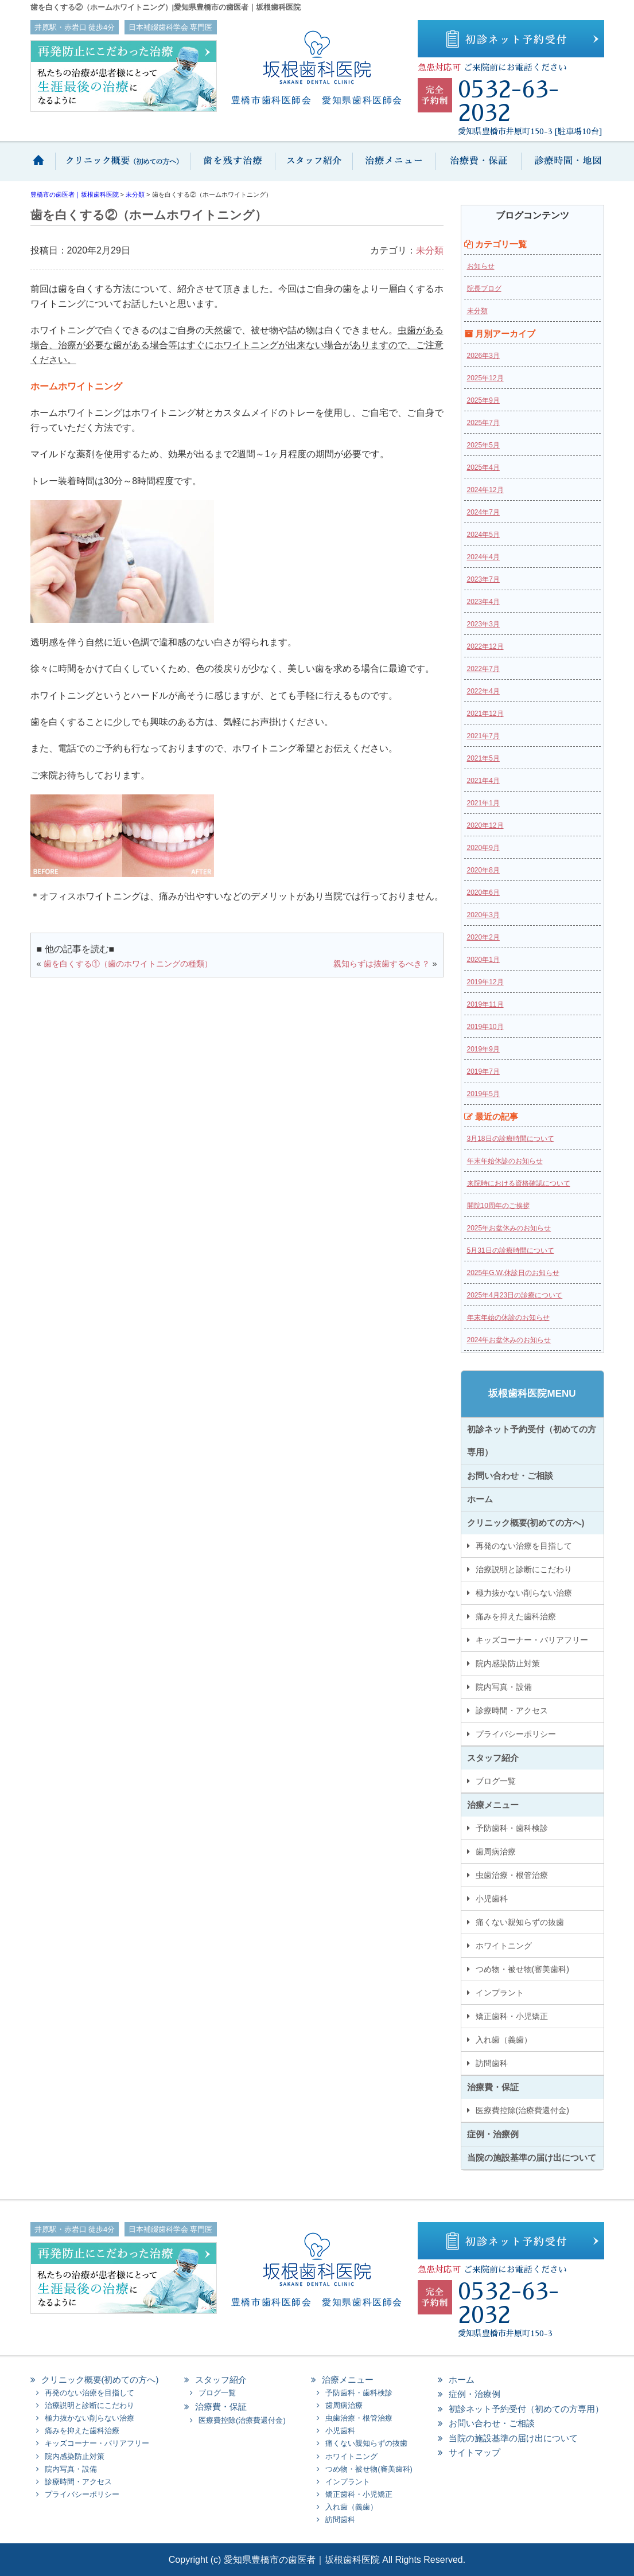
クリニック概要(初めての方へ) (122, 167)
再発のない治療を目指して (524, 1545)
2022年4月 (483, 691)
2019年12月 (485, 982)
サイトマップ (474, 2452)
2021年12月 (485, 714)
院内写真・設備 (504, 1687)
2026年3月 (483, 356)
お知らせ (481, 266)
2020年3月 (483, 915)
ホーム (43, 167)
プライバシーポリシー (516, 1734)
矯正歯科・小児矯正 (512, 2016)
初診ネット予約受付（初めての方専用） (531, 1440)
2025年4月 (483, 467)
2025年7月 (483, 423)
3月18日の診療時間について (510, 1139)
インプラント (500, 1992)
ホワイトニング (504, 1945)
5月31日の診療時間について (510, 1250)
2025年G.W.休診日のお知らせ (513, 1273)
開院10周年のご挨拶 (498, 1206)
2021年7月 (483, 736)
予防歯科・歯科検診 (512, 1828)
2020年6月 (483, 892)
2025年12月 (485, 378)
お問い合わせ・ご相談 (510, 1475)
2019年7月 (483, 1071)
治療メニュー (393, 167)
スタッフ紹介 (313, 167)
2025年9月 (483, 400)
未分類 (430, 250)
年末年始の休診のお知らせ (508, 1318)
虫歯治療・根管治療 (512, 1875)
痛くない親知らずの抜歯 (520, 1922)
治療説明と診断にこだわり (524, 1569)
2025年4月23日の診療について (515, 1295)
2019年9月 (483, 1049)
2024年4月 (483, 557)
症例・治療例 (493, 2134)
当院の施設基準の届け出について (531, 2157)
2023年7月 (483, 579)
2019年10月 (485, 1027)
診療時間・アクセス (512, 1710)
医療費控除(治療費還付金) (522, 2110)
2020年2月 (483, 937)
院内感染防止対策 (508, 1663)
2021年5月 (483, 758)
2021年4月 (483, 781)
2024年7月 (483, 512)
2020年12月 (485, 825)
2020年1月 (483, 960)
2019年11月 (485, 1004)
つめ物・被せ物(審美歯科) (522, 1969)
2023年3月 (483, 624)
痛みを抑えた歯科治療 (516, 1616)
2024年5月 (483, 535)
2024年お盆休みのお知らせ (509, 1340)
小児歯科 (492, 1898)
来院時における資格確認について (518, 1183)
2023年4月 (483, 602)
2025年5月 (483, 445)
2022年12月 (485, 646)
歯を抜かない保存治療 (231, 167)
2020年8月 (483, 870)
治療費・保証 (478, 167)
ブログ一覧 (496, 1781)
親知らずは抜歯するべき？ (381, 963)
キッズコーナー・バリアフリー (532, 1639)
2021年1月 (483, 803)
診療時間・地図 (562, 167)
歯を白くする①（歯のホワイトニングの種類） (128, 963)
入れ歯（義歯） (504, 2039)
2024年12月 (485, 490)
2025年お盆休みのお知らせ (509, 1228)
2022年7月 (483, 669)
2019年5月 (483, 1094)
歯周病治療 (496, 1851)
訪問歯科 (492, 2063)
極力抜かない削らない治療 (524, 1592)
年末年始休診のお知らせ (505, 1161)
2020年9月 (483, 848)
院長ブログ (484, 289)
